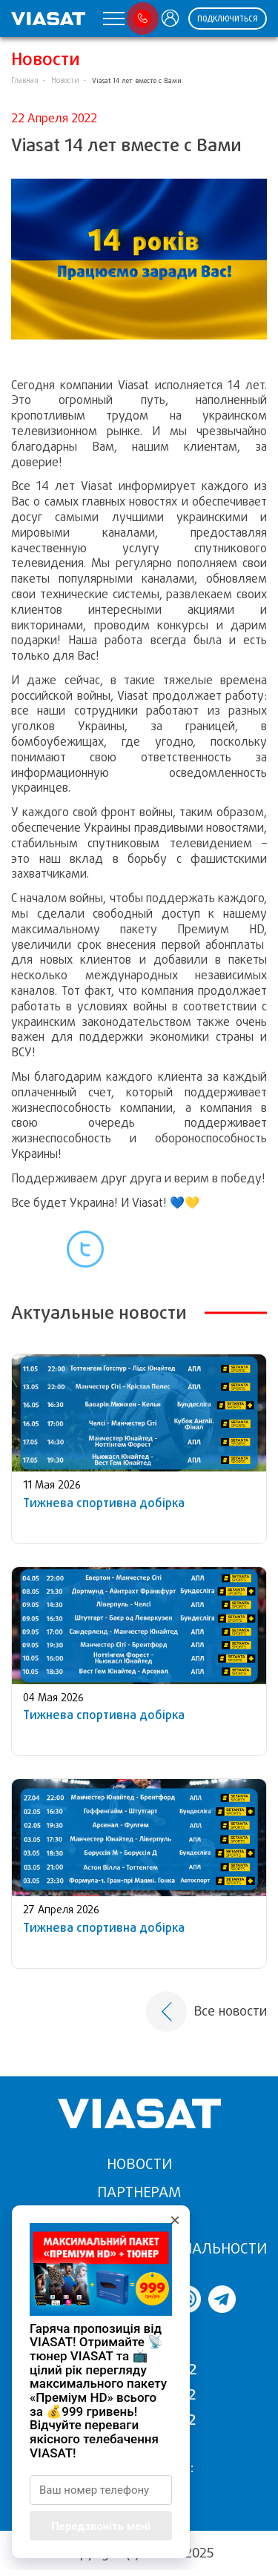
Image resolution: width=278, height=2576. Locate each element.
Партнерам (139, 2192)
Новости (65, 80)
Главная (25, 80)
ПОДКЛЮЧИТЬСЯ (227, 19)
